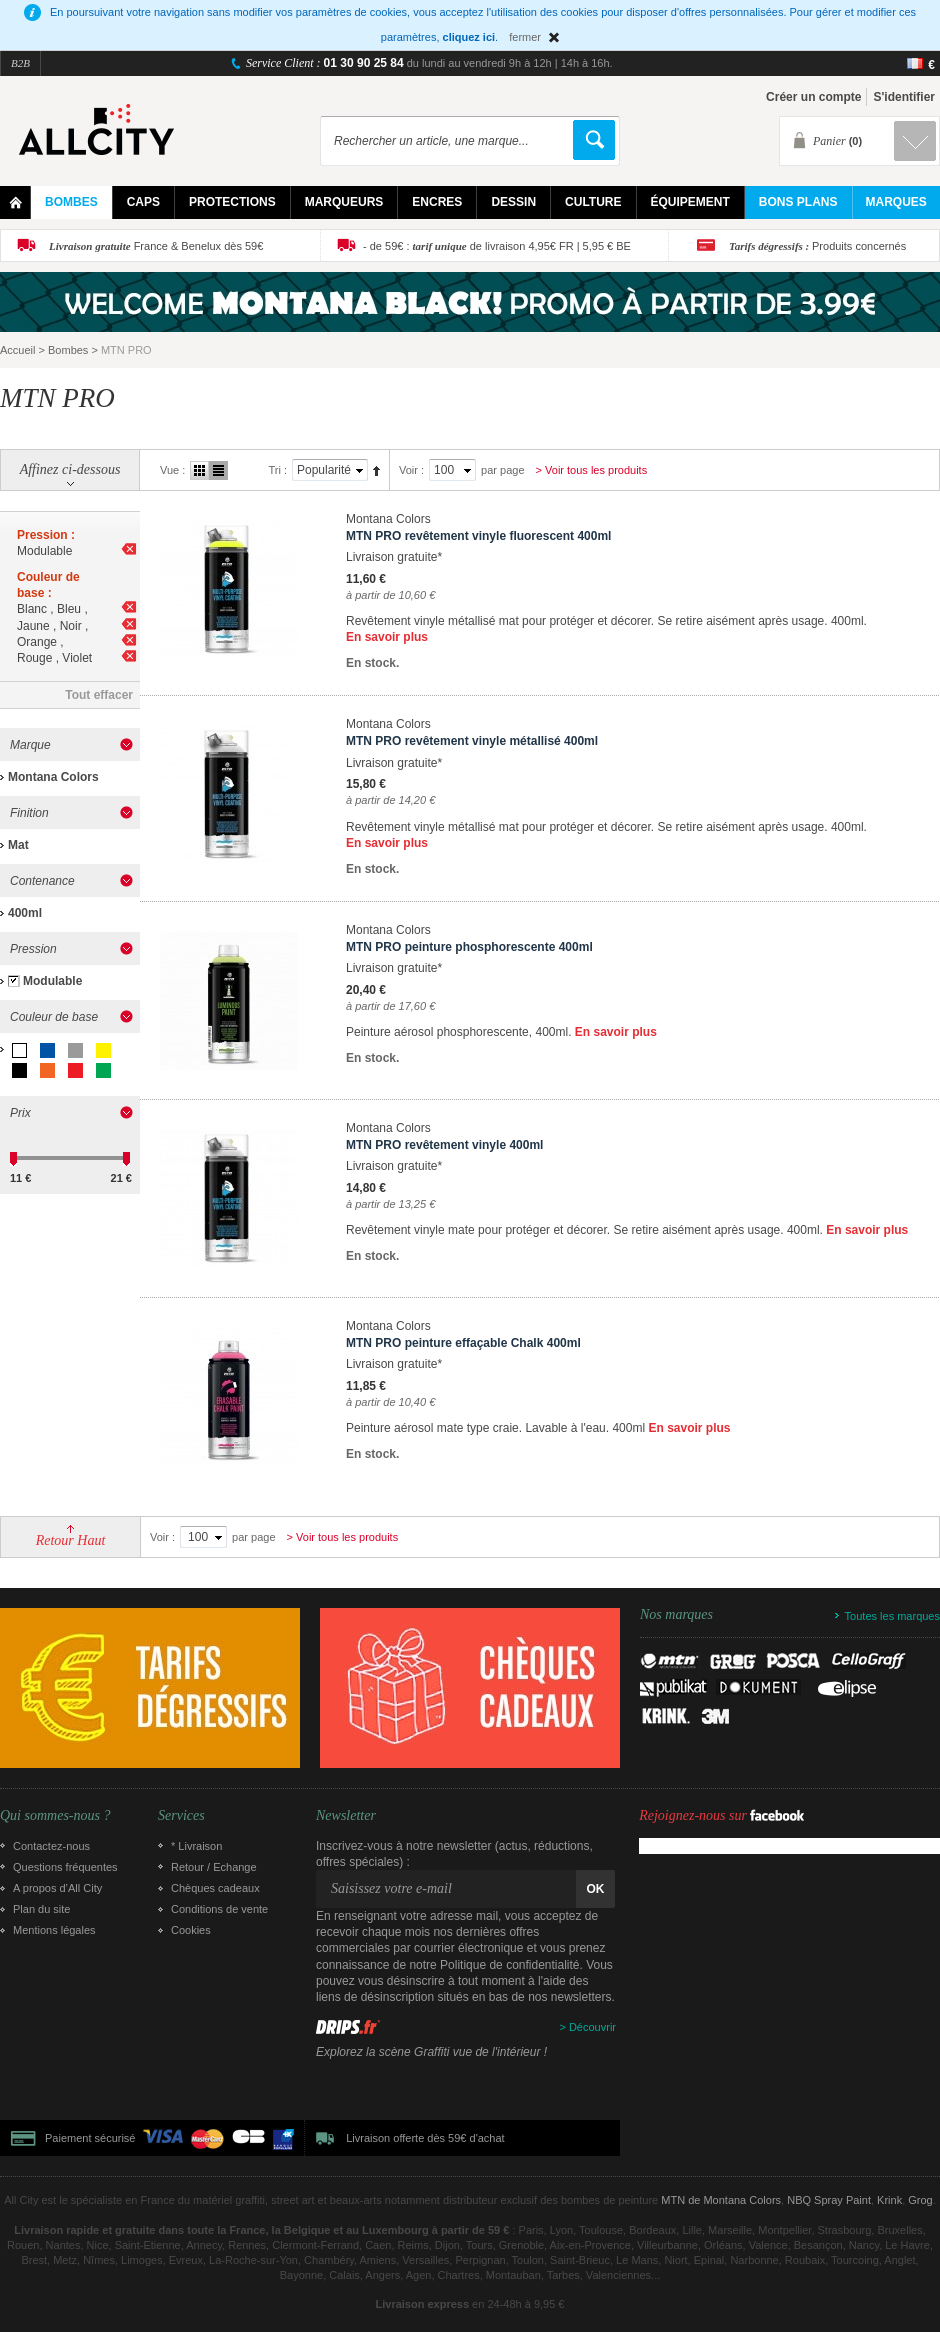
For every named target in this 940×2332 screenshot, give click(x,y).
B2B (20, 63)
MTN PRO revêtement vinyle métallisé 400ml (472, 741)
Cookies (191, 1930)
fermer (525, 37)
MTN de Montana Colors (721, 2200)
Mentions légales (54, 1930)
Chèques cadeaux (215, 1888)
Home (15, 202)
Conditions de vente (219, 1909)
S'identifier (904, 97)
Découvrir (592, 2027)
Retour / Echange (214, 1867)
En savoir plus (387, 637)
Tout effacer (99, 695)
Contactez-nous (51, 1846)
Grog (920, 2200)
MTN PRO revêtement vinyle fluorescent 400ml (478, 536)
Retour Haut (71, 1540)
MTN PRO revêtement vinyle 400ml (444, 1145)
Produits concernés (817, 246)
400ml (25, 913)
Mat (18, 845)
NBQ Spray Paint (829, 2200)
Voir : (411, 470)
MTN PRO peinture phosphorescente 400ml (469, 947)
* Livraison (196, 1846)
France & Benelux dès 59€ (156, 246)
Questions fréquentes (65, 1867)
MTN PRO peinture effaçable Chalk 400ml (463, 1343)
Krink (889, 2200)
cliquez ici (469, 37)
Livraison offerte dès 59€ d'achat (425, 2138)
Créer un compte (813, 97)
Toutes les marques (892, 1616)
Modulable (52, 981)
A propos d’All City (57, 1888)
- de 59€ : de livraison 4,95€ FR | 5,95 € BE (497, 246)
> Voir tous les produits (592, 470)
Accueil (17, 350)
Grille (199, 470)
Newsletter (346, 1816)
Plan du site (41, 1909)
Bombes (68, 350)
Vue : (172, 470)
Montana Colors (53, 777)
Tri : (277, 470)
